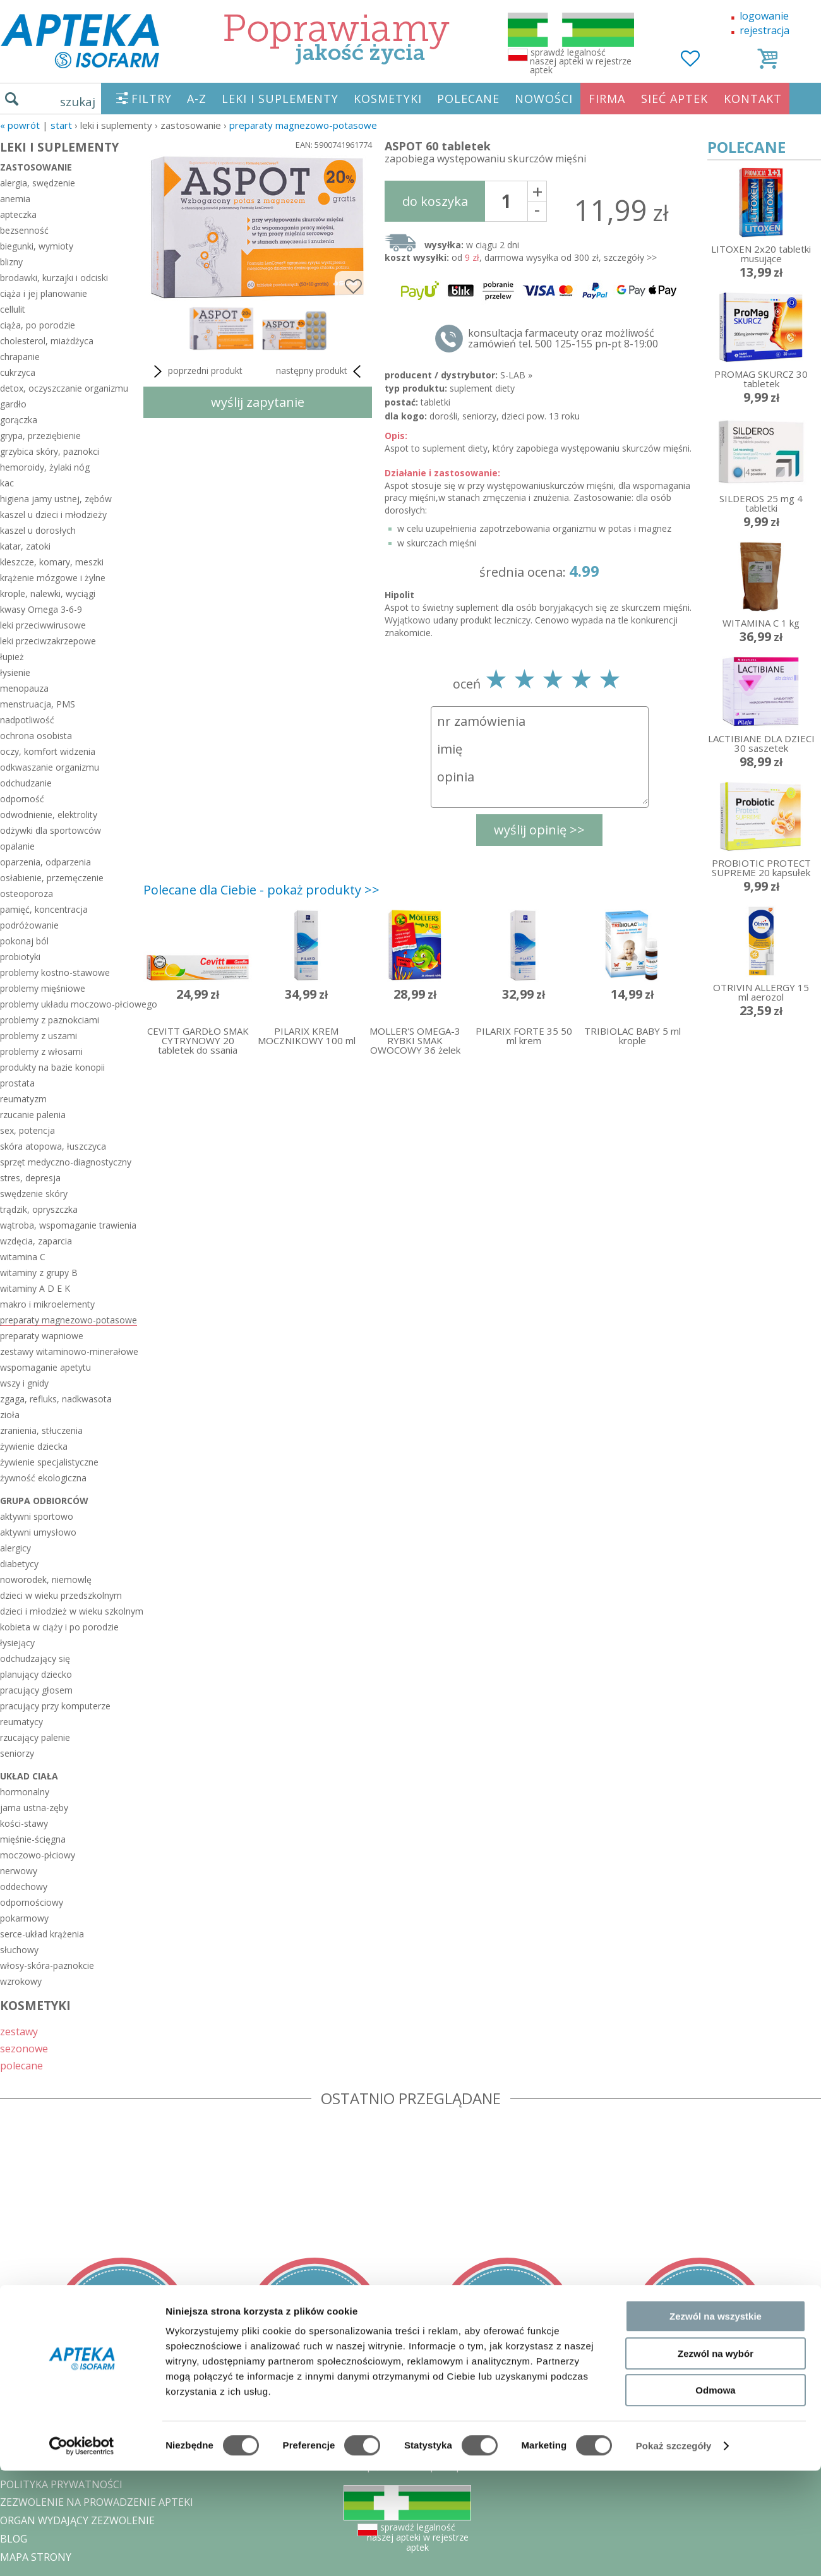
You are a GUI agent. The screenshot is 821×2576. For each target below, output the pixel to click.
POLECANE (468, 98)
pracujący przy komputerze (55, 1706)
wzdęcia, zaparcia (36, 1241)
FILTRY (151, 98)
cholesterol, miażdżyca (46, 341)
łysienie (15, 672)
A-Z (197, 98)
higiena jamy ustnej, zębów (56, 499)
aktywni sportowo (36, 1516)
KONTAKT (753, 98)
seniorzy (17, 1753)
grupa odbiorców (44, 1501)
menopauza (24, 688)
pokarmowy (24, 1918)
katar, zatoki (25, 546)
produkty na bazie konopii (52, 1067)
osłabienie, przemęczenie (52, 878)
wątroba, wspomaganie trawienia (68, 1225)
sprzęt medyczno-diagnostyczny (65, 1162)
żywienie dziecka (34, 1446)
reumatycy (21, 1722)
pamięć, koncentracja (44, 909)
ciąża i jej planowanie (43, 293)
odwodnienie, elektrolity (48, 815)
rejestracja (764, 30)
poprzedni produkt (196, 371)
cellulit (12, 309)
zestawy (19, 2031)
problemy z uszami (38, 1036)
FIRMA (607, 98)
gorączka (18, 420)
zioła (10, 1415)
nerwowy (18, 1871)
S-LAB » (516, 375)
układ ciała (29, 1776)
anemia (15, 199)
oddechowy (23, 1887)
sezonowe (24, 2048)
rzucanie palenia (33, 1115)
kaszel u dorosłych (38, 530)
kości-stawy (24, 1823)
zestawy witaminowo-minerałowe (68, 1351)
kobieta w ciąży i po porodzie (59, 1627)
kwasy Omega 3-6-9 (41, 609)
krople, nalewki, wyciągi (47, 593)
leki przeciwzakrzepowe (48, 641)
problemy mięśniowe (42, 988)
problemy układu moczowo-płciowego (68, 1004)
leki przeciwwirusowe (43, 625)
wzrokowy (21, 1981)
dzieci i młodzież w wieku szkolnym (68, 1611)
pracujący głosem (36, 1690)
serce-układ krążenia (42, 1934)
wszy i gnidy (24, 1383)
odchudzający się (35, 1658)
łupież (12, 657)
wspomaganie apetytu (45, 1367)
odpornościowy (31, 1902)
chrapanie (20, 357)
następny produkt (321, 371)
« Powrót (20, 125)
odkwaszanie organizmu (49, 767)
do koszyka (435, 201)
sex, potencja (27, 1130)
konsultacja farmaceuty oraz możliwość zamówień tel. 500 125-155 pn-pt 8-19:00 (563, 338)
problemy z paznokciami (49, 1020)
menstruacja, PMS (37, 704)
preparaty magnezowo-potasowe (303, 125)
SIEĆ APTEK (674, 98)
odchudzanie (26, 783)
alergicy (15, 1548)
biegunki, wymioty (36, 246)
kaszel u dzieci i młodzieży (53, 515)
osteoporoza (26, 894)
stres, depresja (30, 1178)
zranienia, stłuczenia (41, 1430)
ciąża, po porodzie (37, 325)
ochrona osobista (36, 736)
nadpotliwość (27, 720)
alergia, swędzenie (37, 183)
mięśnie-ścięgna (33, 1839)
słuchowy (19, 1950)
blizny (11, 262)
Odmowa (715, 2495)
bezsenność (24, 230)
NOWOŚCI (544, 98)
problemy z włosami (41, 1051)
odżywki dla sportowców (50, 830)
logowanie (764, 16)
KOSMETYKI (388, 98)
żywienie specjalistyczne (49, 1462)
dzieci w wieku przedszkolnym (61, 1595)
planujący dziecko (36, 1674)
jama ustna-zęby (34, 1808)
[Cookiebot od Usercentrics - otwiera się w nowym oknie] (82, 2551)
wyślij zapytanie (257, 402)
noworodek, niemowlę (46, 1580)
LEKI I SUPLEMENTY (280, 98)
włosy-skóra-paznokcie (47, 1965)
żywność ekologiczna (43, 1478)
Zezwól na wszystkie (715, 2421)
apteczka (18, 214)
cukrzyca (17, 372)
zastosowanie (36, 167)
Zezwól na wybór (715, 2458)
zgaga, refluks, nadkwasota (56, 1399)
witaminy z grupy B (39, 1273)
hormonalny (24, 1792)
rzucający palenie (35, 1737)
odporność (22, 799)
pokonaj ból (24, 941)
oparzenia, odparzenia (45, 862)
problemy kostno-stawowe (55, 972)
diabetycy (19, 1564)
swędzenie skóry (34, 1194)
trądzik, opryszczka (39, 1209)
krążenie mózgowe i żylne (52, 578)
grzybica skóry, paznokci (49, 451)
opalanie (17, 846)
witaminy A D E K (35, 1288)
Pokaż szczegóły (674, 2551)
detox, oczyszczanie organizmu (64, 388)
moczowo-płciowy (37, 1855)
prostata (17, 1083)
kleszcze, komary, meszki (52, 562)
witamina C (22, 1257)
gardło (13, 404)
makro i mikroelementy (47, 1304)
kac (7, 483)
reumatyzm (23, 1099)
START (61, 125)
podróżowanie (29, 925)
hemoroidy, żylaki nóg (45, 467)
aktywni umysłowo (38, 1532)
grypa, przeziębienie (40, 436)
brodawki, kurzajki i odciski (54, 278)
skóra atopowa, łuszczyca (53, 1146)
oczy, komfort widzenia (47, 751)
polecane (21, 2065)
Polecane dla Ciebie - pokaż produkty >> (261, 889)
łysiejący (17, 1643)
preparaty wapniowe (41, 1336)
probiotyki (20, 957)
